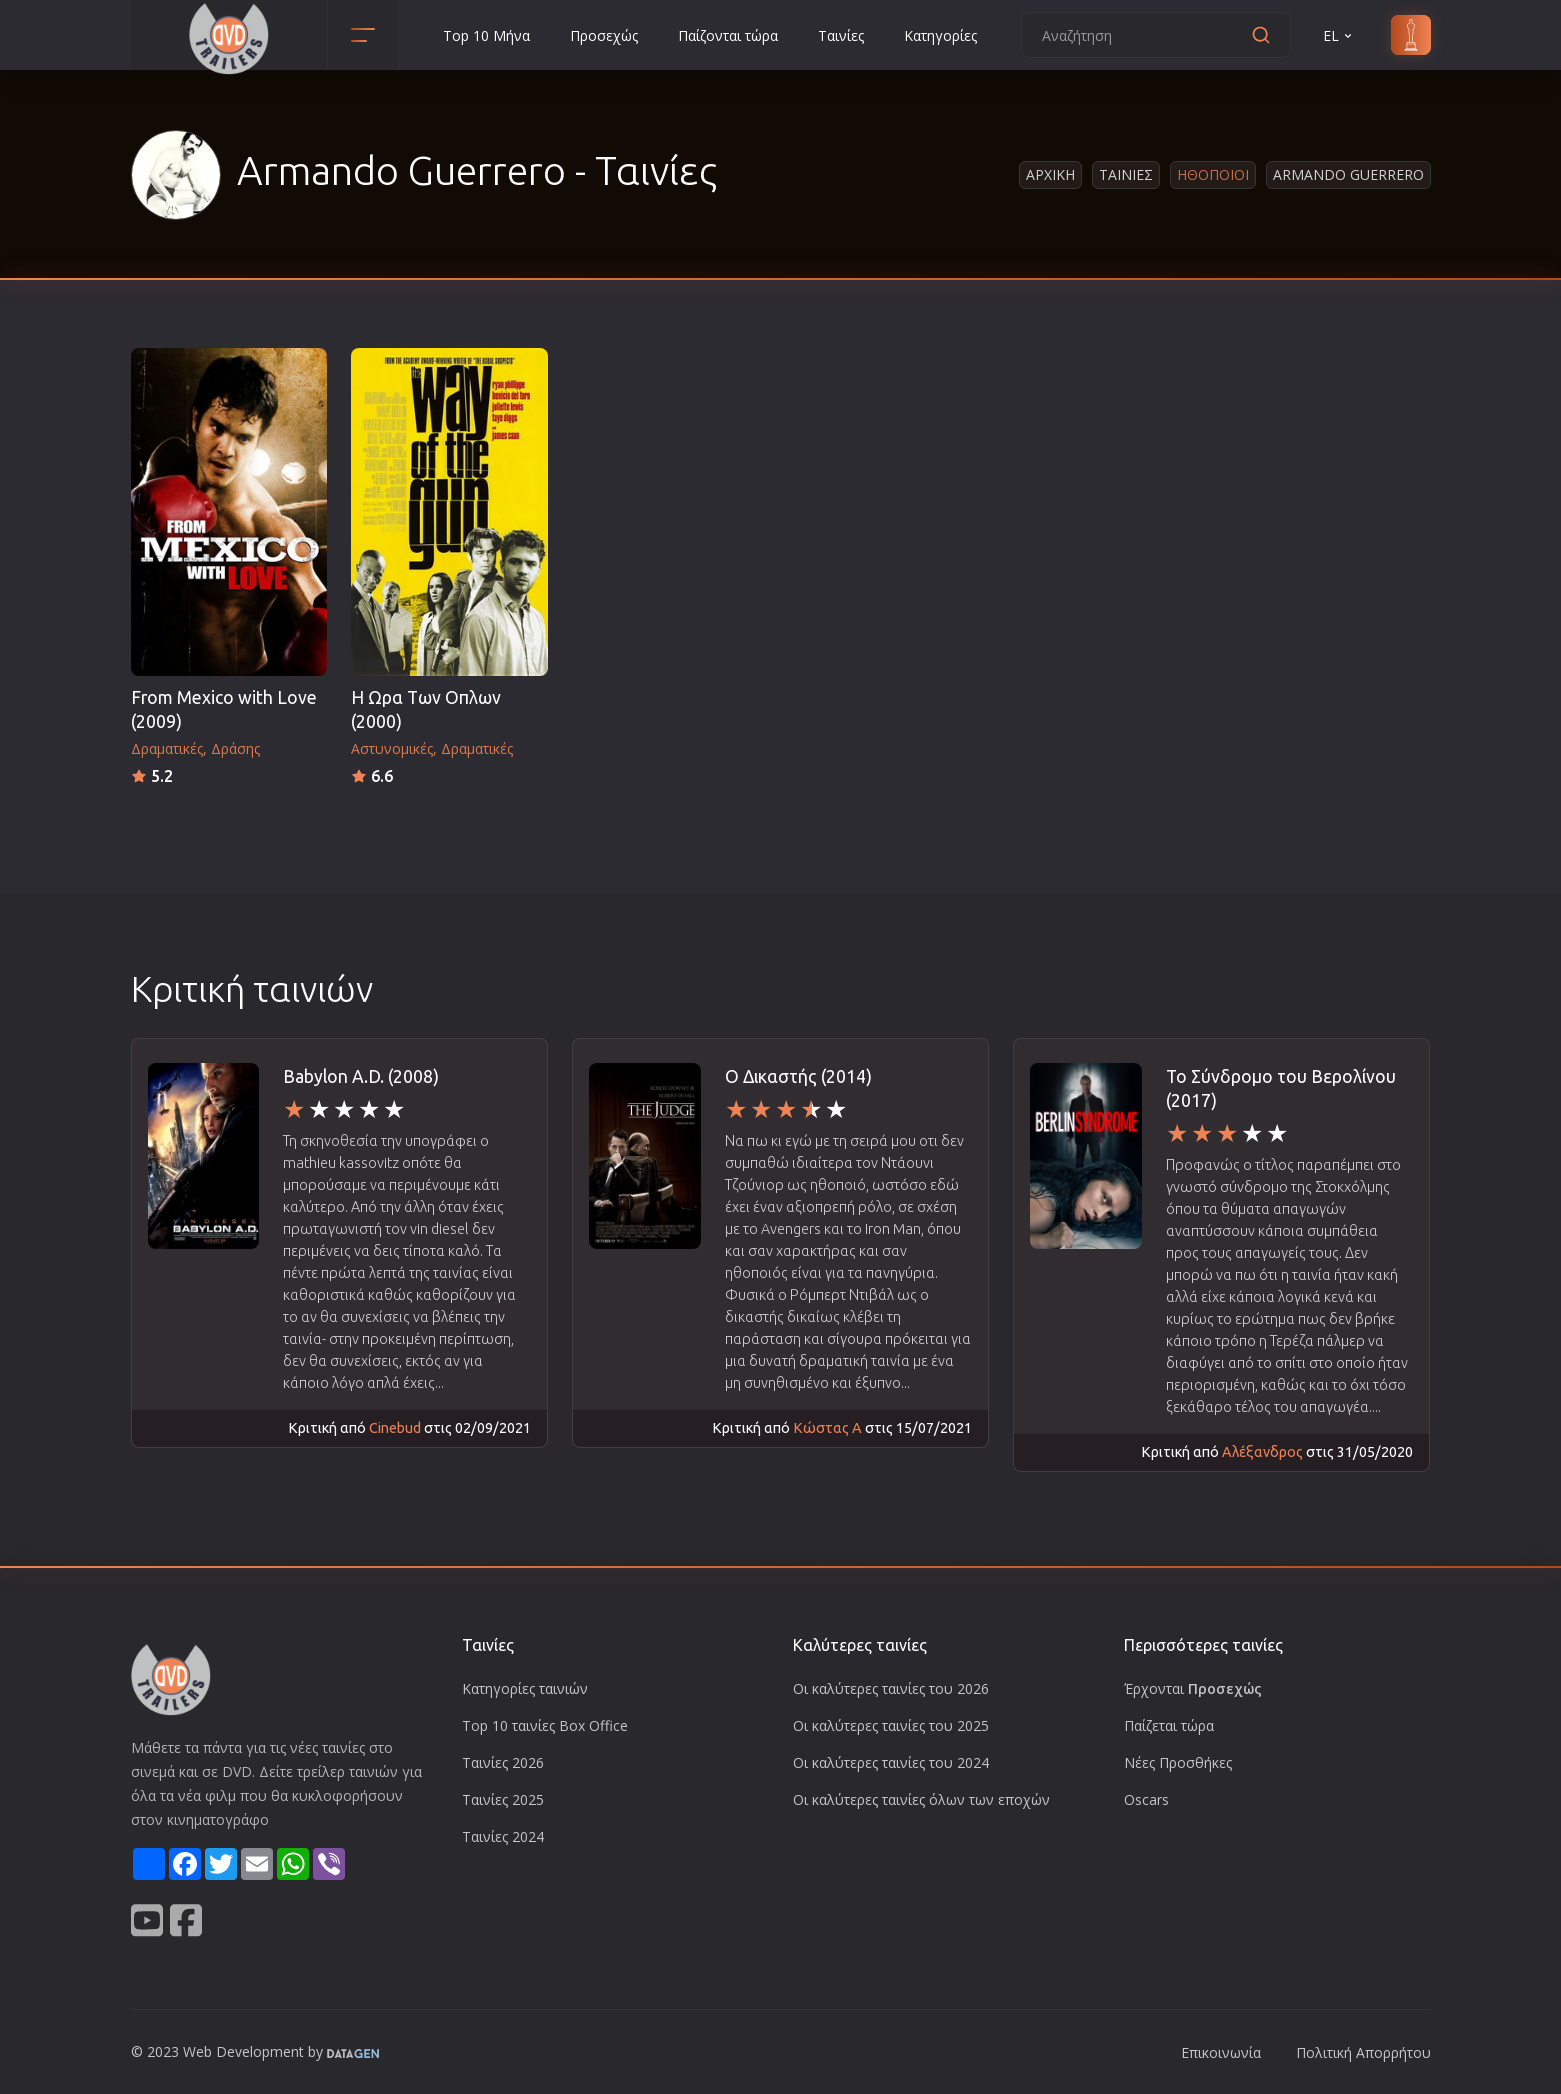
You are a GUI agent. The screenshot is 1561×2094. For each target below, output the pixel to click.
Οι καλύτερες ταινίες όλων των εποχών (921, 1799)
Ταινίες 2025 (503, 1799)
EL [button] (1339, 35)
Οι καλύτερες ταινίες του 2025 (891, 1725)
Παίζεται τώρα (1169, 1725)
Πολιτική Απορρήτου (1363, 2052)
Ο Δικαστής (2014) (798, 1076)
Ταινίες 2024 (503, 1836)
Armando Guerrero (1348, 174)
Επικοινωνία (1221, 2052)
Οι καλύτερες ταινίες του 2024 (891, 1762)
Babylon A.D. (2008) (361, 1076)
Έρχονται (1193, 1688)
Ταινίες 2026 (503, 1762)
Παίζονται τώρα (728, 35)
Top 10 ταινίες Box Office (545, 1725)
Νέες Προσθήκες (1178, 1762)
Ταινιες (1126, 174)
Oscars (1146, 1799)
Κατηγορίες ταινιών (525, 1688)
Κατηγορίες (940, 35)
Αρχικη (1050, 174)
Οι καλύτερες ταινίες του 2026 (891, 1688)
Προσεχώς (604, 35)
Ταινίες (841, 35)
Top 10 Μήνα (486, 35)
